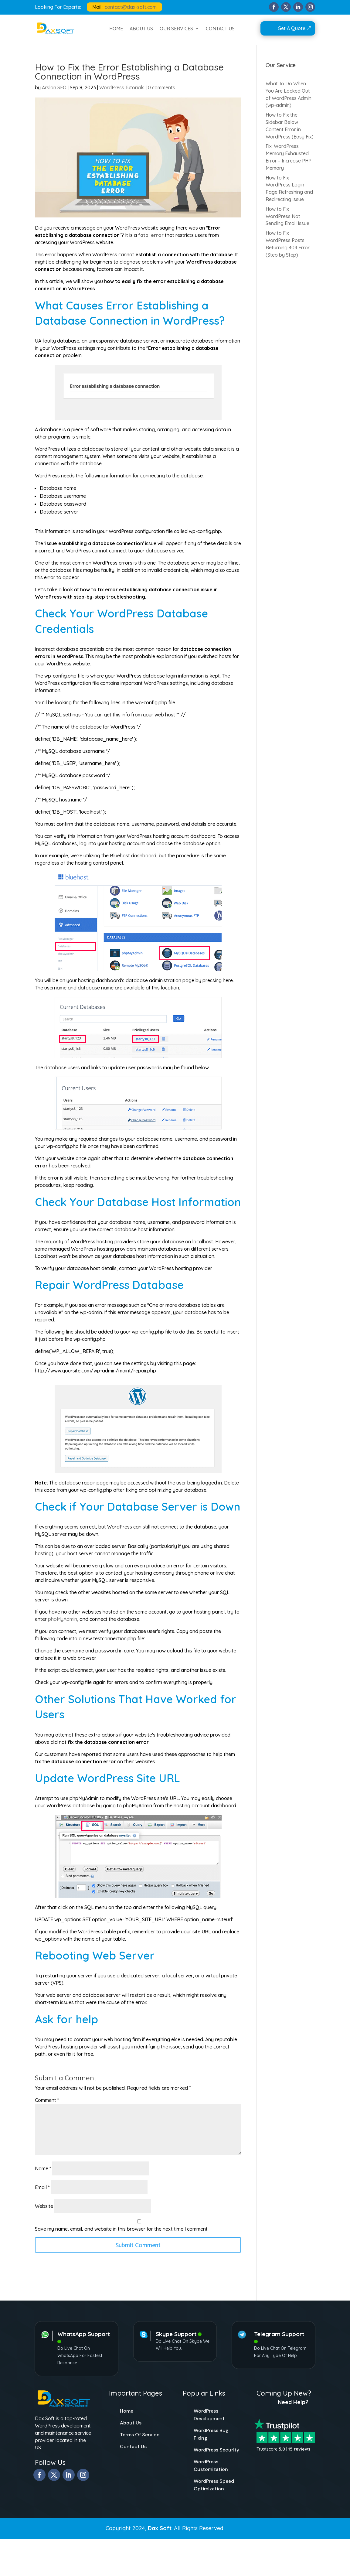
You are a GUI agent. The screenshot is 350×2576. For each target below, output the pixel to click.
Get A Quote (291, 28)
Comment (47, 2100)
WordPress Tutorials (121, 87)
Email (42, 2187)
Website (44, 2206)
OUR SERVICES (176, 29)
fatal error (151, 235)
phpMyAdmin (62, 1619)
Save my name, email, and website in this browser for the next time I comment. (122, 2229)
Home (126, 2411)
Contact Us (133, 2446)
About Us (130, 2423)
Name (43, 2168)
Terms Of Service (139, 2434)
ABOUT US (141, 29)
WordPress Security (216, 2450)
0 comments (161, 87)
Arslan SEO (54, 87)
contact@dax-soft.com (131, 7)
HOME (116, 29)
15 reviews (299, 2449)
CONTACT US (220, 29)
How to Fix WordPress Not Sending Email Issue (287, 216)
